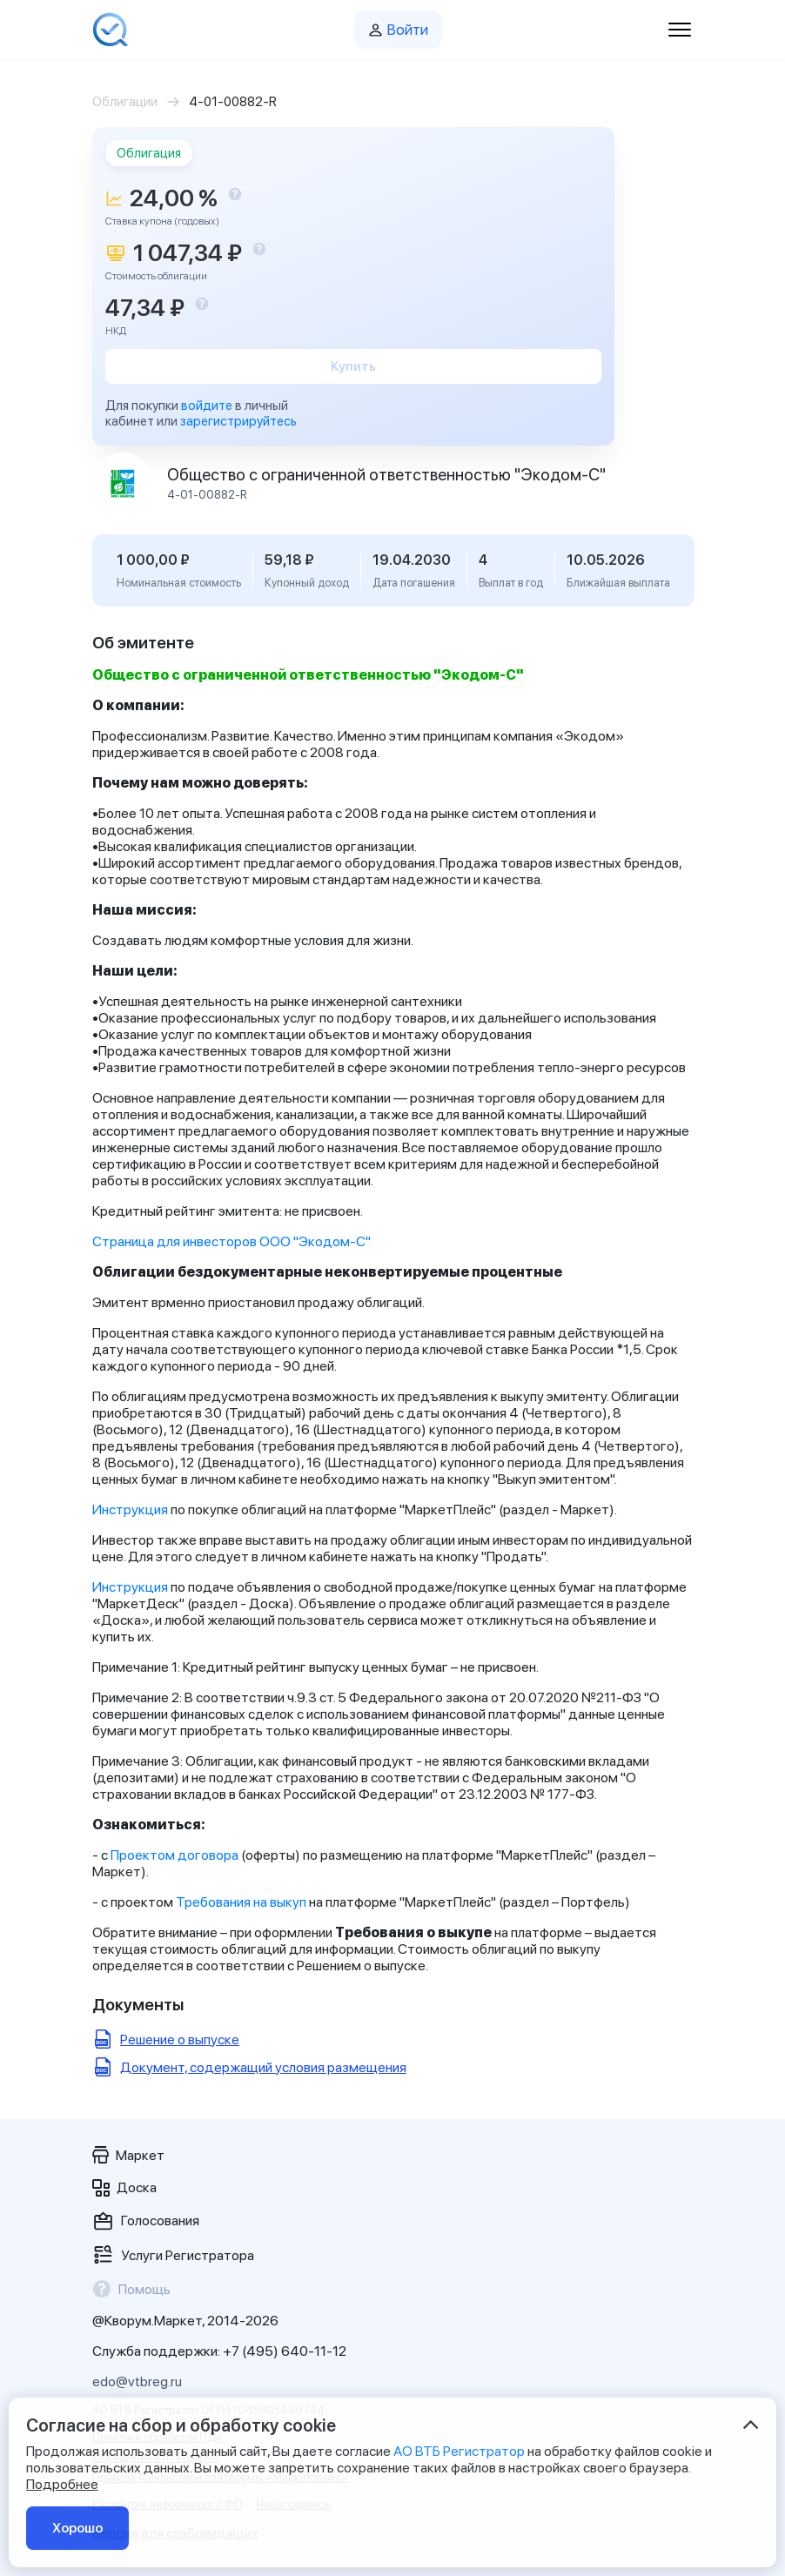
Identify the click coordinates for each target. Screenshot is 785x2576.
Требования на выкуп (241, 1902)
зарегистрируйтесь (238, 421)
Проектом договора (174, 1855)
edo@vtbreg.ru (137, 2381)
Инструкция (130, 1509)
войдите (206, 405)
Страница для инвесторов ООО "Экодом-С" (231, 1241)
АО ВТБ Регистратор (459, 2451)
